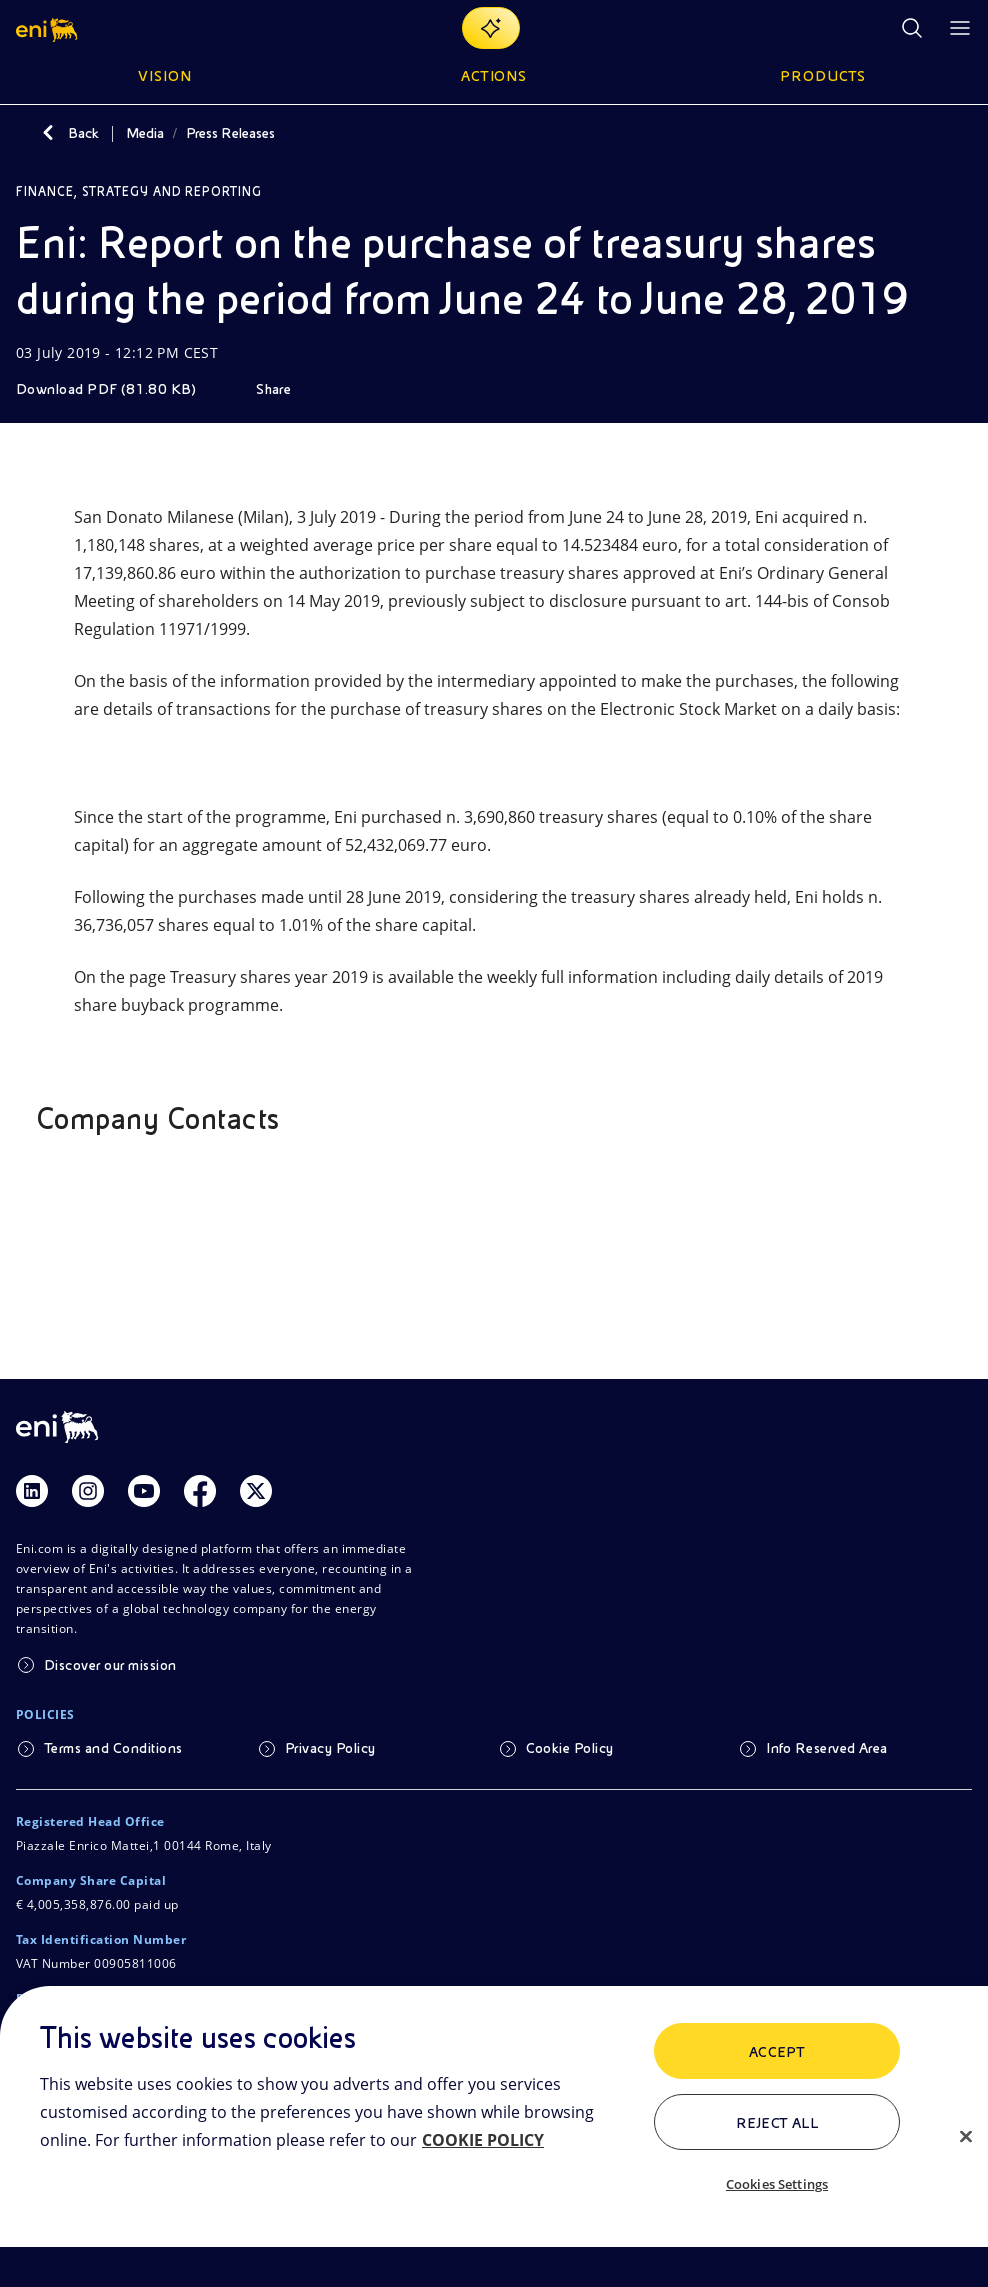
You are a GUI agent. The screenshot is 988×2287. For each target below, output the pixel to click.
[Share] (287, 389)
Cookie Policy (570, 1748)
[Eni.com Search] (912, 28)
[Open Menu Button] (960, 28)
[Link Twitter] (256, 1491)
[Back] (48, 133)
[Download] (120, 389)
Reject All (777, 2123)
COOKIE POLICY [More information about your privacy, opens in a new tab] (483, 2140)
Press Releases (230, 133)
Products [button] (823, 76)
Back (83, 133)
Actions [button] (494, 76)
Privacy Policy (330, 1748)
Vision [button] (165, 76)
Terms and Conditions (113, 1748)
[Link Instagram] (88, 1491)
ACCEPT (777, 2052)
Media (145, 133)
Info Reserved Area (827, 1748)
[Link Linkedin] (32, 1491)
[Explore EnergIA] (491, 28)
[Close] (966, 2136)
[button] (48, 28)
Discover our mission (110, 1665)
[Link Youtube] (144, 1491)
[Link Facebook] (200, 1491)
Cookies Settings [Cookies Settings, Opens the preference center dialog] (777, 2184)
